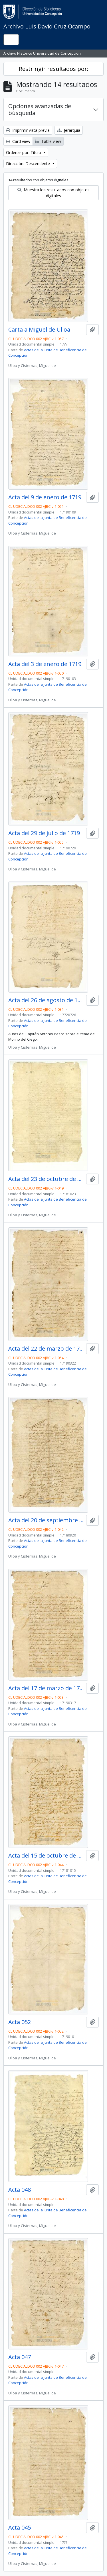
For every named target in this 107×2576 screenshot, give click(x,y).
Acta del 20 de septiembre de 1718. (46, 1520)
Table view (48, 141)
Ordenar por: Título (24, 152)
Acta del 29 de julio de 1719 (44, 833)
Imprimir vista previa (28, 130)
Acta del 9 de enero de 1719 (44, 497)
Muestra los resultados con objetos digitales (53, 192)
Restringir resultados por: (53, 69)
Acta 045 (19, 2527)
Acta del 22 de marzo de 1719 (46, 1348)
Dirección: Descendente (28, 163)
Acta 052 (19, 2022)
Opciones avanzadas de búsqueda (39, 109)
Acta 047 (19, 2357)
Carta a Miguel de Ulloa (39, 329)
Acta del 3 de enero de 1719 (44, 664)
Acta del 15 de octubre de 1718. (46, 1855)
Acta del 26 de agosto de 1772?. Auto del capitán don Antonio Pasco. (46, 1000)
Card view (18, 141)
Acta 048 (19, 2189)
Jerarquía (68, 130)
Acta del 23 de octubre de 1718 (46, 1179)
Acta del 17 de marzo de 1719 (46, 1688)
